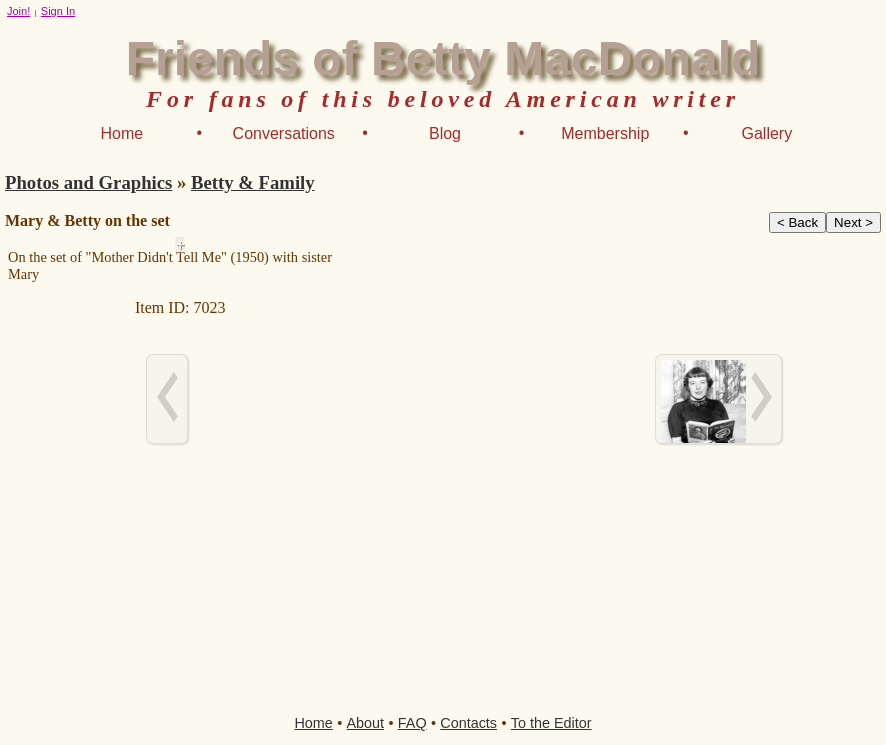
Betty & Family (253, 182)
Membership (605, 133)
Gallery (767, 133)
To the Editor (551, 723)
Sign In (58, 11)
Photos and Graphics (88, 182)
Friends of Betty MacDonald (443, 58)
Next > (853, 222)
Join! (18, 11)
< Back (797, 222)
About (366, 723)
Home (121, 133)
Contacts (468, 723)
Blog (445, 133)
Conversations (284, 133)
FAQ (412, 723)
